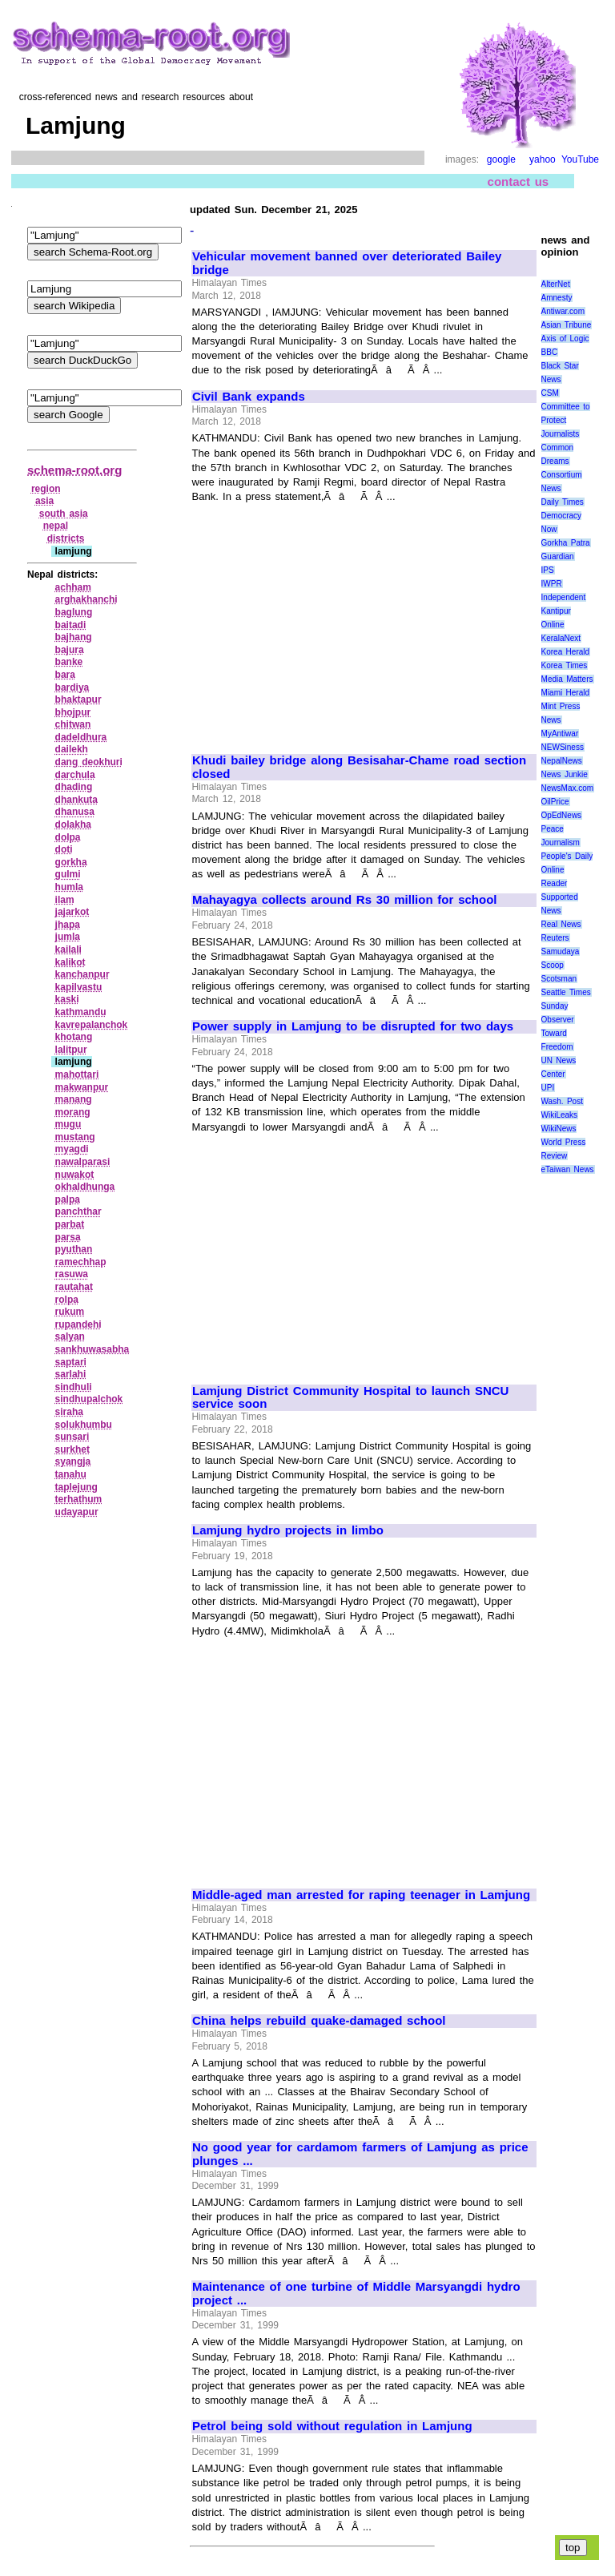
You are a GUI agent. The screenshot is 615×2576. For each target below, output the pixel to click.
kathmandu (81, 1012)
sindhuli (73, 1387)
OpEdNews (561, 815)
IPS (547, 570)
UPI (548, 1087)
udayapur (76, 1512)
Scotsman (559, 978)
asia (44, 500)
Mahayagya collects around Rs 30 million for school (344, 899)
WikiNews (559, 1128)
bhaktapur (78, 699)
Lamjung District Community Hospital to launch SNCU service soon (350, 1398)
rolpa (66, 1299)
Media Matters (567, 679)
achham (73, 587)
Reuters (555, 937)
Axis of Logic (565, 338)
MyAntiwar (560, 733)
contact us (518, 181)
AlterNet (555, 284)
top (573, 2548)
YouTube (580, 159)
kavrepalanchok (91, 1024)
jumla (67, 936)
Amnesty (557, 297)
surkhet (72, 1449)
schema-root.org (74, 470)
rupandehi (78, 1324)
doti (64, 849)
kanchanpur (82, 974)
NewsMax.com (567, 788)
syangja (73, 1461)
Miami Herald (565, 692)
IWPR (551, 583)
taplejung (76, 1487)
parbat (70, 1224)
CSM (550, 393)
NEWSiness (562, 747)
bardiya (72, 687)
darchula (75, 774)
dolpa (68, 837)
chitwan (73, 724)
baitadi (70, 625)
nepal (55, 525)
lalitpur (71, 1049)
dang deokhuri (89, 762)
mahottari (77, 1074)
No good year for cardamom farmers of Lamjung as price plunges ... (360, 2154)
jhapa (67, 924)
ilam (64, 899)
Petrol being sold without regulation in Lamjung (332, 2426)
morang (72, 1112)
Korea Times (564, 665)
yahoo (542, 159)
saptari (70, 1362)
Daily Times (562, 502)
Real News (561, 924)
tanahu (70, 1474)
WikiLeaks (559, 1115)
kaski (67, 999)
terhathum (78, 1499)
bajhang (73, 637)
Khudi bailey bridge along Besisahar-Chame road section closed (359, 767)
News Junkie (564, 774)
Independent (563, 597)
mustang (75, 1137)
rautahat (74, 1286)
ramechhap (81, 1262)
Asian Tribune (566, 324)
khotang (74, 1036)
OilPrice (555, 801)
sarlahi (70, 1374)
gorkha (71, 862)
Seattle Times (566, 992)
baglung (74, 612)
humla (69, 887)
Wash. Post (562, 1101)
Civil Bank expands (248, 396)
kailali (68, 949)
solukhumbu (83, 1424)
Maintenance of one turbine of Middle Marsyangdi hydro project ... (356, 2293)
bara (65, 674)
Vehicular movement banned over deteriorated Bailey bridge (346, 263)
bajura (69, 649)
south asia (63, 513)
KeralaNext (561, 638)
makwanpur (82, 1087)
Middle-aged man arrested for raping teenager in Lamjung (361, 1895)
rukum (70, 1311)
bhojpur (73, 712)
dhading (74, 786)
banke (69, 661)
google (501, 159)
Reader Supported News (559, 897)
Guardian (557, 556)
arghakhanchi (86, 599)
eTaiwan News (567, 1169)
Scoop (552, 965)
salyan (70, 1336)
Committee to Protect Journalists (565, 420)
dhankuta (76, 799)
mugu (68, 1124)
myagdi (72, 1149)
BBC (549, 352)
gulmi (68, 874)
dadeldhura (81, 737)
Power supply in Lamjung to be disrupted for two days (352, 1026)
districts (66, 538)
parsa (68, 1237)
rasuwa (71, 1274)
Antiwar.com (563, 311)
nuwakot (74, 1174)
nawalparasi (83, 1161)
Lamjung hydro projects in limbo (288, 1530)
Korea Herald (565, 651)
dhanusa (74, 811)
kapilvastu (78, 987)
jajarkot (72, 911)
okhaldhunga (85, 1186)
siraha (69, 1411)
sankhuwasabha (92, 1349)
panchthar (78, 1211)
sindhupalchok (89, 1399)
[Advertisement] (326, 622)
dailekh (71, 749)
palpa (67, 1199)
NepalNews (561, 760)
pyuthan (74, 1249)
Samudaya (560, 951)
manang (73, 1099)
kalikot (70, 962)
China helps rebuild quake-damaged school (318, 2020)
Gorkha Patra (565, 542)
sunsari (72, 1436)
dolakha (73, 824)
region (46, 488)
